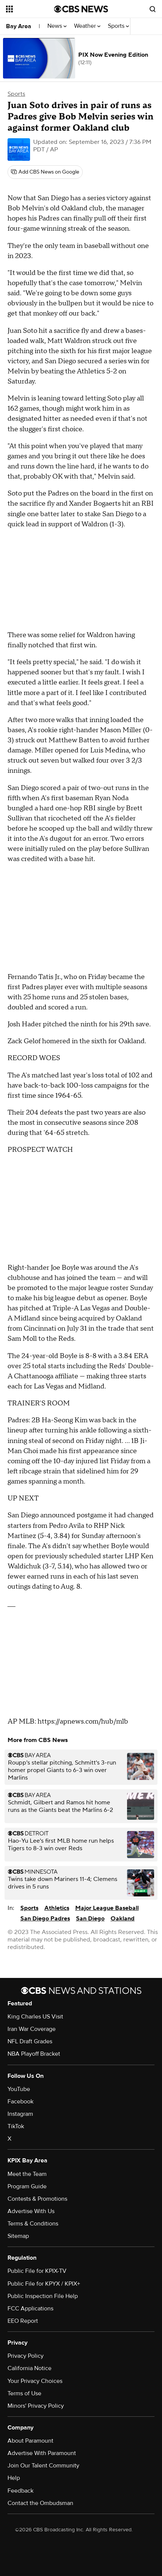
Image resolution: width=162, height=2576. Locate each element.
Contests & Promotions (37, 2199)
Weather (87, 26)
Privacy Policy (26, 2356)
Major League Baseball (107, 1908)
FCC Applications (30, 2309)
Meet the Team (27, 2174)
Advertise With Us (31, 2211)
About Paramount (30, 2441)
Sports (118, 26)
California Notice (29, 2368)
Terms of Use (24, 2393)
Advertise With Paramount (42, 2453)
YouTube (19, 2089)
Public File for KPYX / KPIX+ (44, 2284)
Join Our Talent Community (43, 2466)
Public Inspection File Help (43, 2296)
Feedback (20, 2491)
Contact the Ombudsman (40, 2503)
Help (14, 2478)
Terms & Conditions (33, 2224)
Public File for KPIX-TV (37, 2271)
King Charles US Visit (35, 2017)
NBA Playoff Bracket (34, 2054)
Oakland (123, 1918)
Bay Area (18, 26)
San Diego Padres (45, 1918)
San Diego (90, 1918)
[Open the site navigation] (30, 9)
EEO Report (23, 2321)
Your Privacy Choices (35, 2381)
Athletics (56, 1908)
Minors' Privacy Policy (36, 2406)
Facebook (20, 2102)
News (57, 26)
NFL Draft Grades (30, 2041)
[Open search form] (152, 9)
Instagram (20, 2114)
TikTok (16, 2126)
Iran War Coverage (32, 2029)
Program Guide (27, 2186)
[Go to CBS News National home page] (81, 9)
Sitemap (18, 2236)
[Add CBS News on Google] (45, 172)
